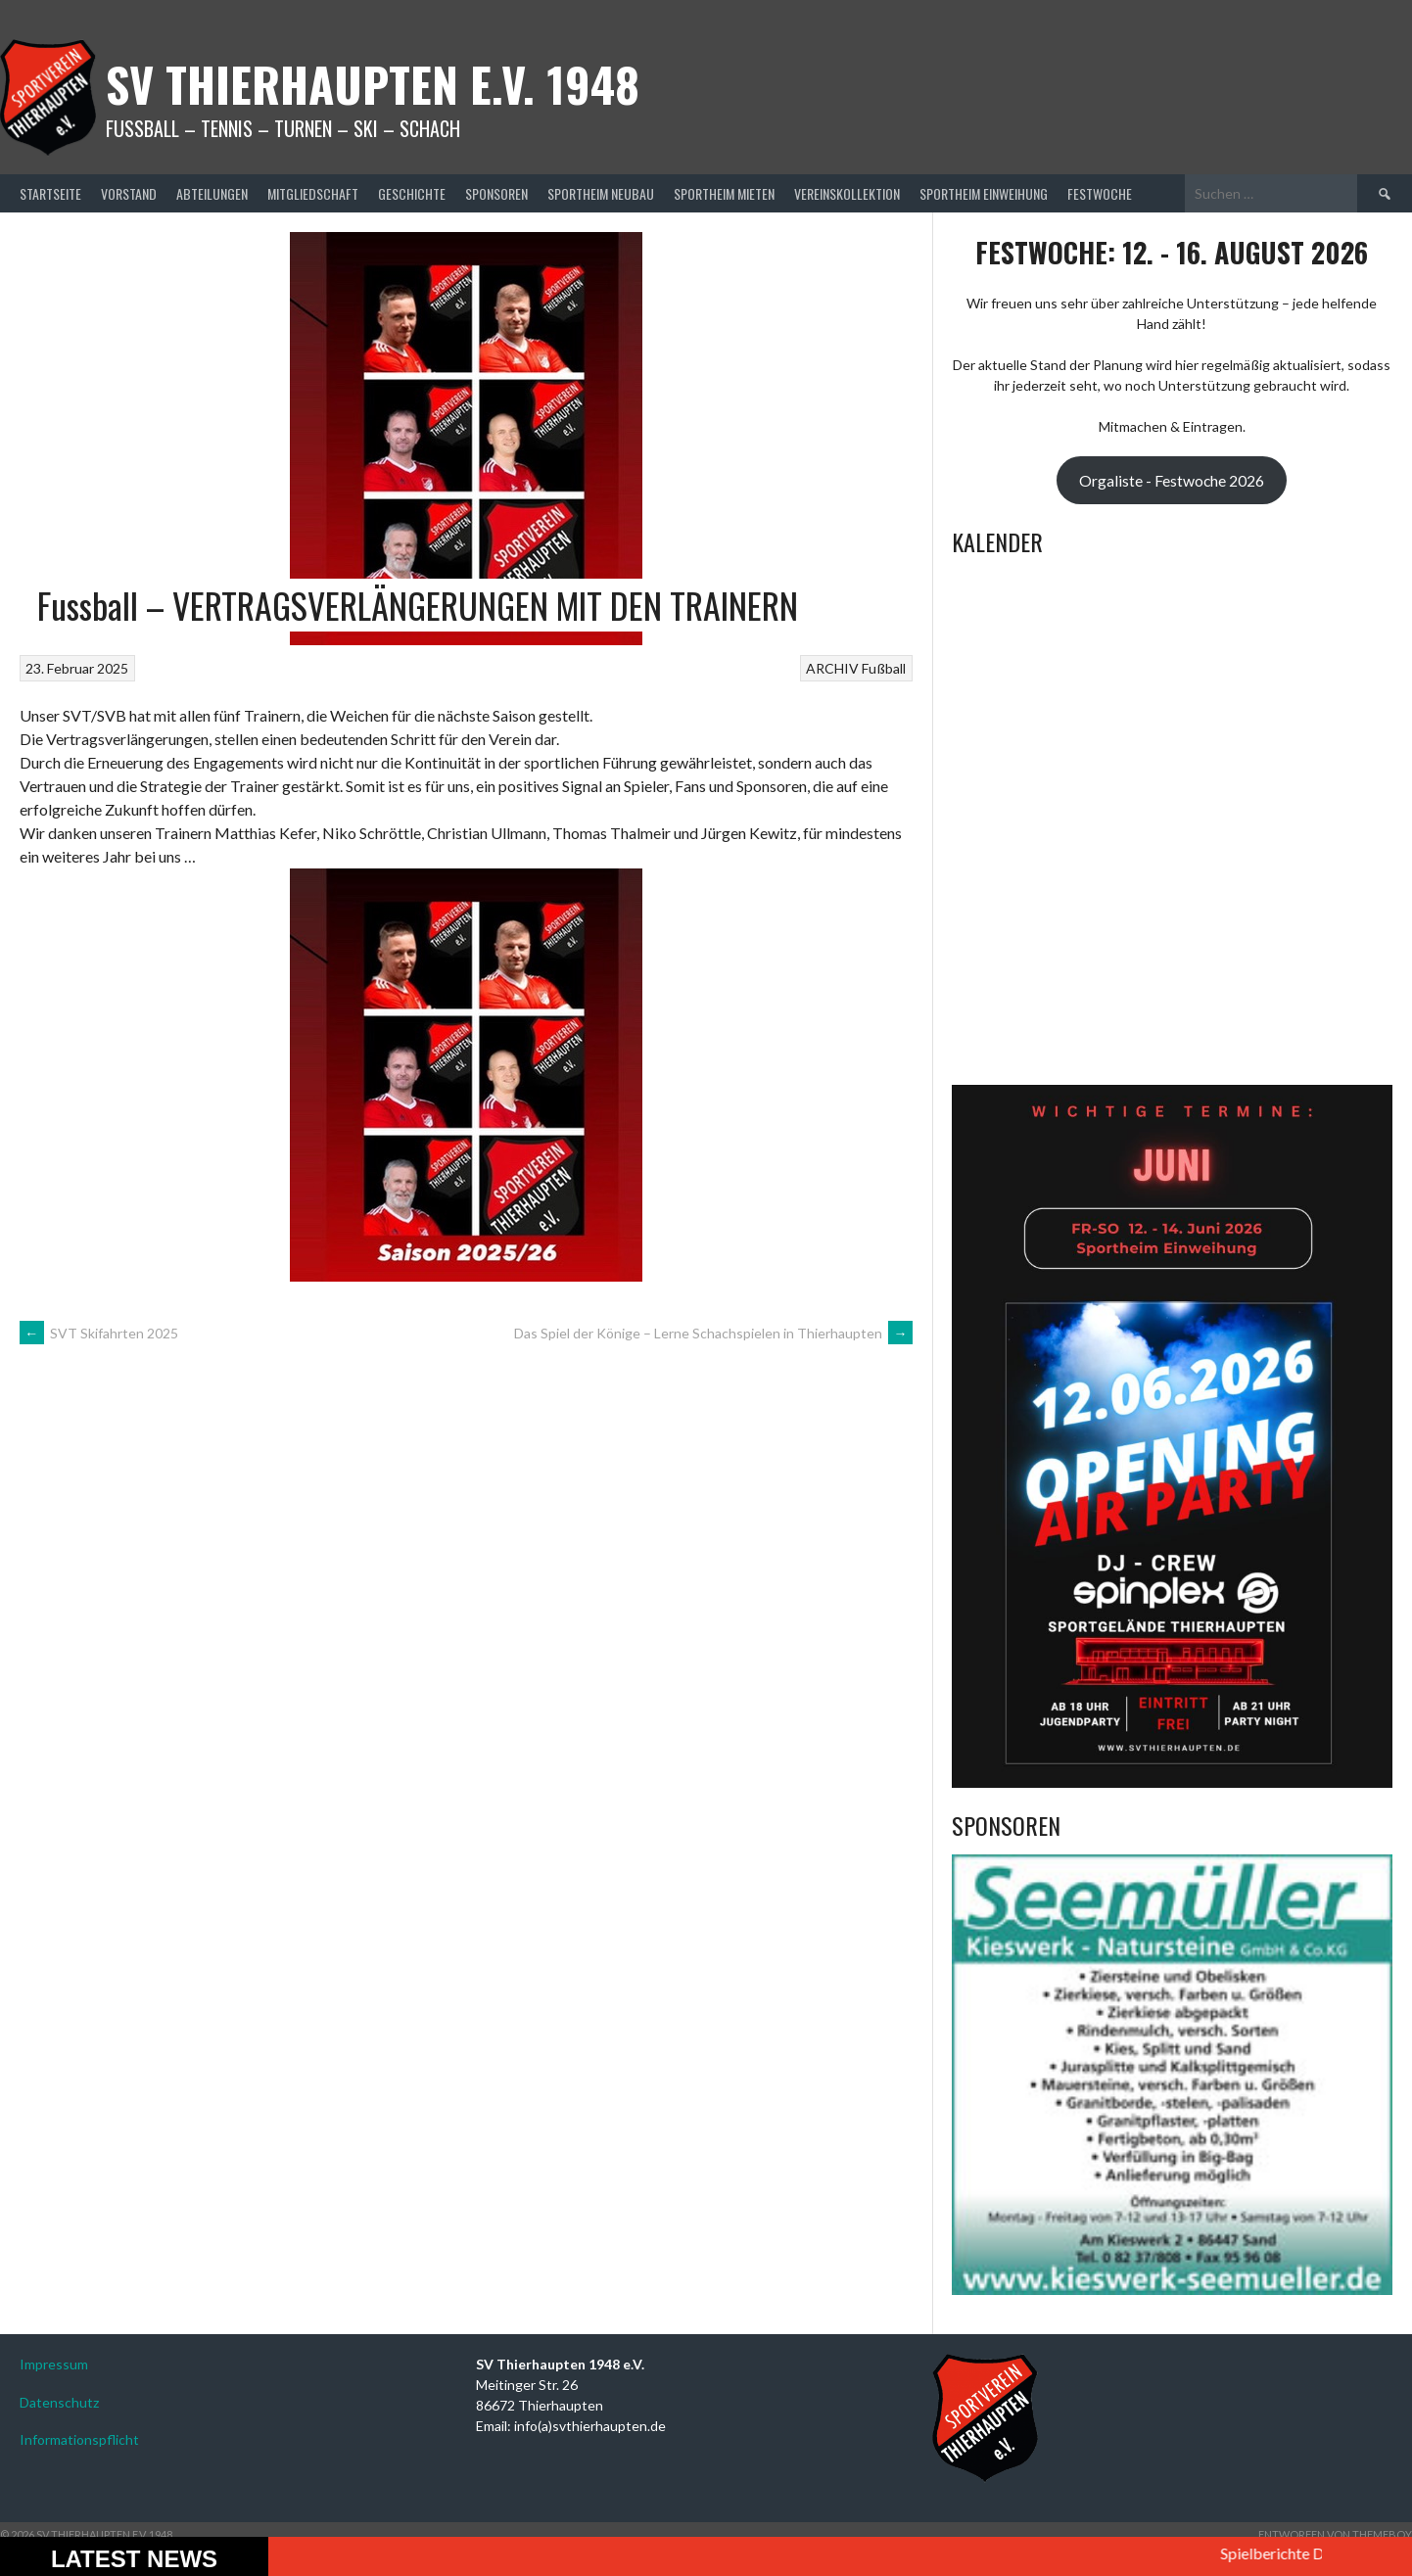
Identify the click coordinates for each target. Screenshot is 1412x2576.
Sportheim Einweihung (983, 193)
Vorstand (129, 193)
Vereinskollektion (847, 193)
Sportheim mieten (724, 193)
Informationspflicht (79, 2439)
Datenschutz (59, 2402)
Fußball (884, 668)
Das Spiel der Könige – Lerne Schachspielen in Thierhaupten (713, 1333)
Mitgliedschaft (312, 193)
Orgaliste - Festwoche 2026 (1171, 480)
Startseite (50, 193)
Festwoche (1099, 193)
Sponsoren (496, 193)
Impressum (54, 2364)
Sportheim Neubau (600, 193)
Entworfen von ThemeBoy (1335, 2534)
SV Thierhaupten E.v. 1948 (372, 83)
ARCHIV (832, 668)
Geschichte (412, 193)
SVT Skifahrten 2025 (99, 1333)
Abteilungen (212, 193)
